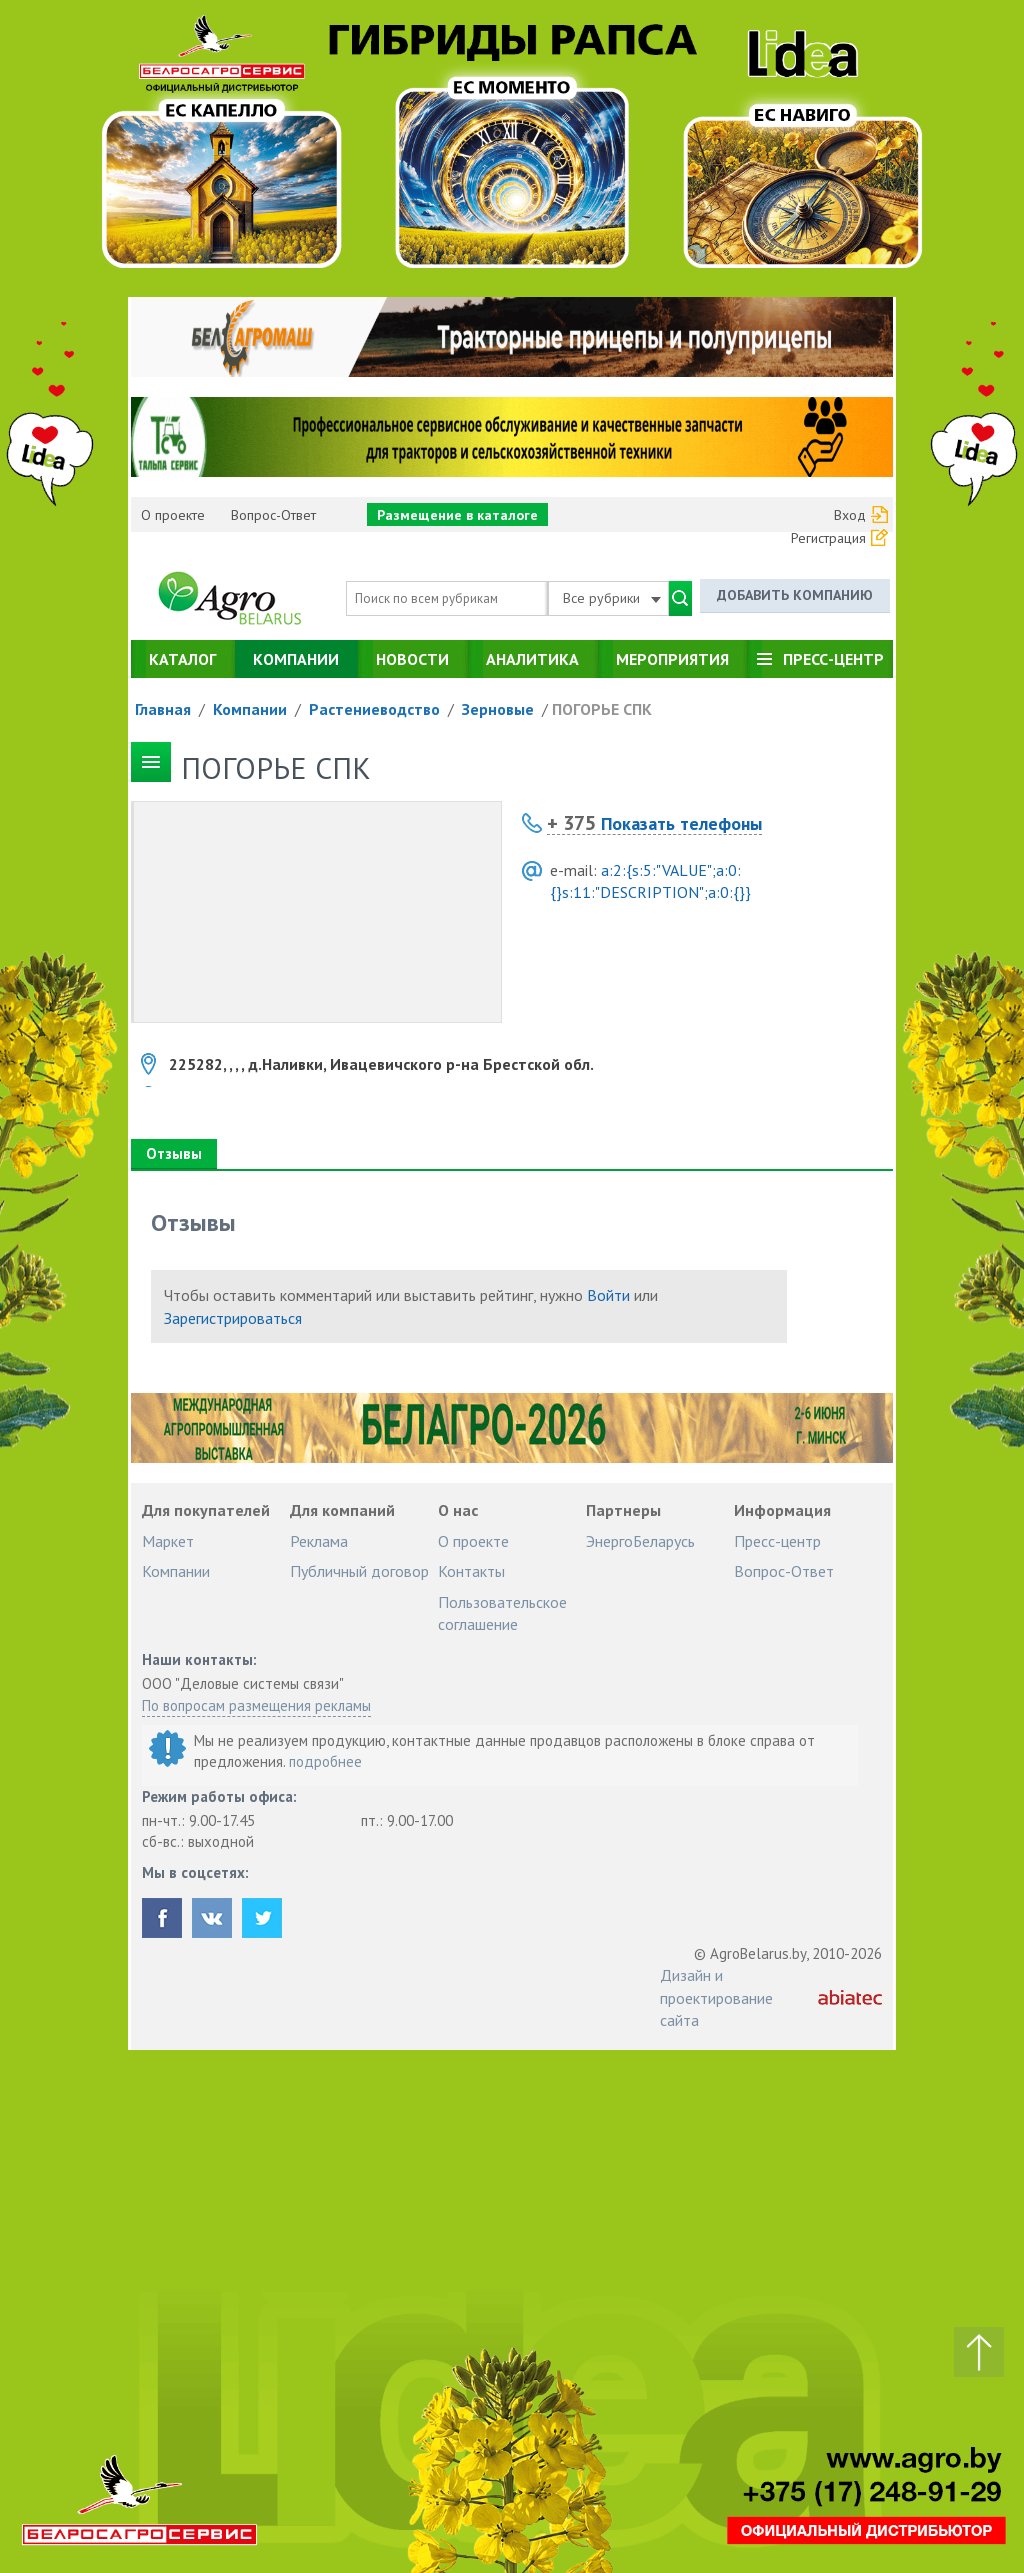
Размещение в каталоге (457, 515)
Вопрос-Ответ (273, 515)
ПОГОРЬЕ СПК (602, 709)
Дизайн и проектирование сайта (716, 1997)
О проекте (173, 515)
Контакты (471, 1571)
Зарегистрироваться (233, 1318)
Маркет (168, 1541)
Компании (296, 659)
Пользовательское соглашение (502, 1613)
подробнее (325, 1761)
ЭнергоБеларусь (640, 1541)
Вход (850, 515)
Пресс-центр (833, 659)
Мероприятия (672, 659)
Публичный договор (359, 1571)
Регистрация (828, 538)
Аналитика (532, 659)
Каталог (182, 659)
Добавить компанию (795, 595)
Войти (608, 1295)
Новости (412, 659)
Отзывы (174, 1153)
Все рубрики (612, 598)
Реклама (319, 1541)
